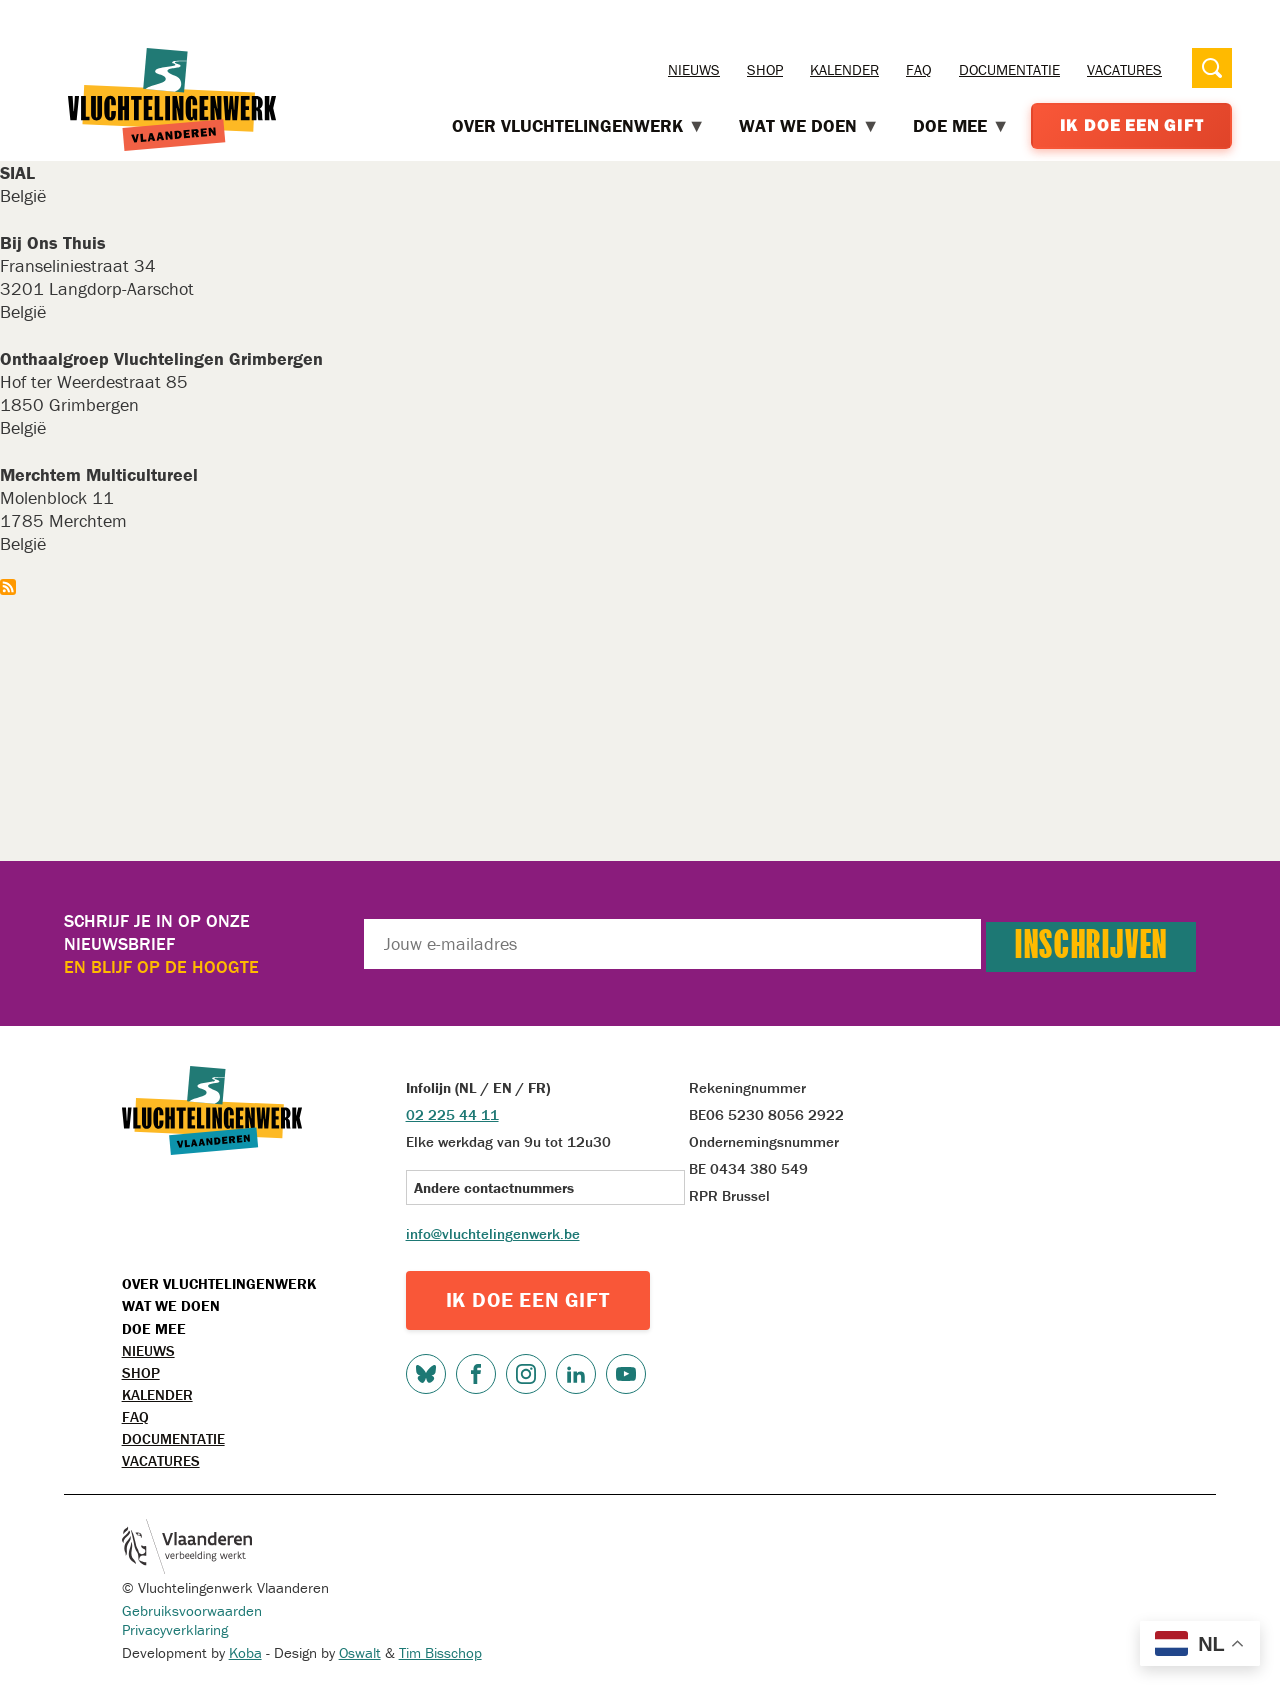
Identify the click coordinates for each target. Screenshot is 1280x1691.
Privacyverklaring (175, 1629)
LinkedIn (576, 1374)
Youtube (626, 1374)
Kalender (844, 69)
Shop (765, 69)
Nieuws (694, 69)
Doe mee (154, 1328)
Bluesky (426, 1374)
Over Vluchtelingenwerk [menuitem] (579, 126)
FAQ (919, 69)
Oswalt (360, 1652)
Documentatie (1009, 69)
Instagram (526, 1374)
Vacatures (1124, 69)
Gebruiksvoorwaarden (192, 1610)
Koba (245, 1652)
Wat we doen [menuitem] (809, 126)
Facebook (476, 1374)
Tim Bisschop (440, 1652)
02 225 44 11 (452, 1114)
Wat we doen (171, 1305)
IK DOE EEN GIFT (528, 1300)
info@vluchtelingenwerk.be (493, 1233)
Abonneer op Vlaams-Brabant (8, 587)
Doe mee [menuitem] (961, 126)
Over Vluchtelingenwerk (219, 1283)
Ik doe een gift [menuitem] (1132, 125)
